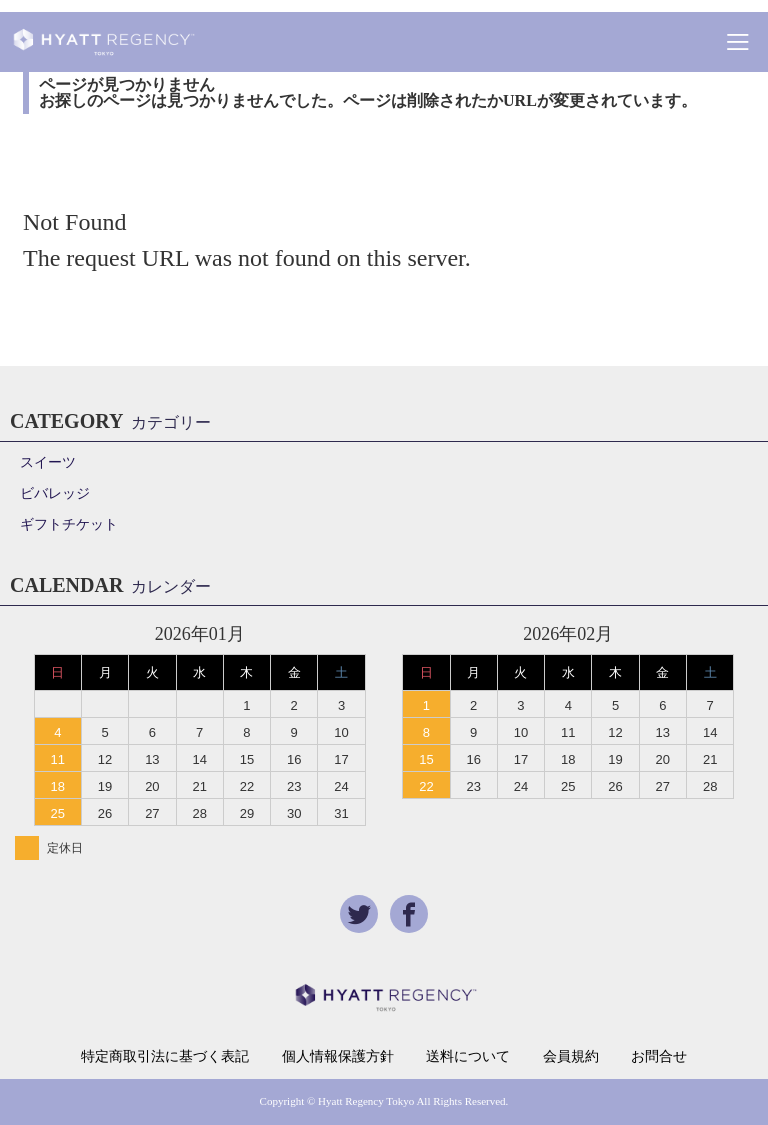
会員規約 (571, 1057)
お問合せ (659, 1057)
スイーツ (48, 462)
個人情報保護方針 (338, 1057)
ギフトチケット (69, 524)
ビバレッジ (55, 493)
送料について (468, 1057)
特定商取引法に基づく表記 (165, 1057)
